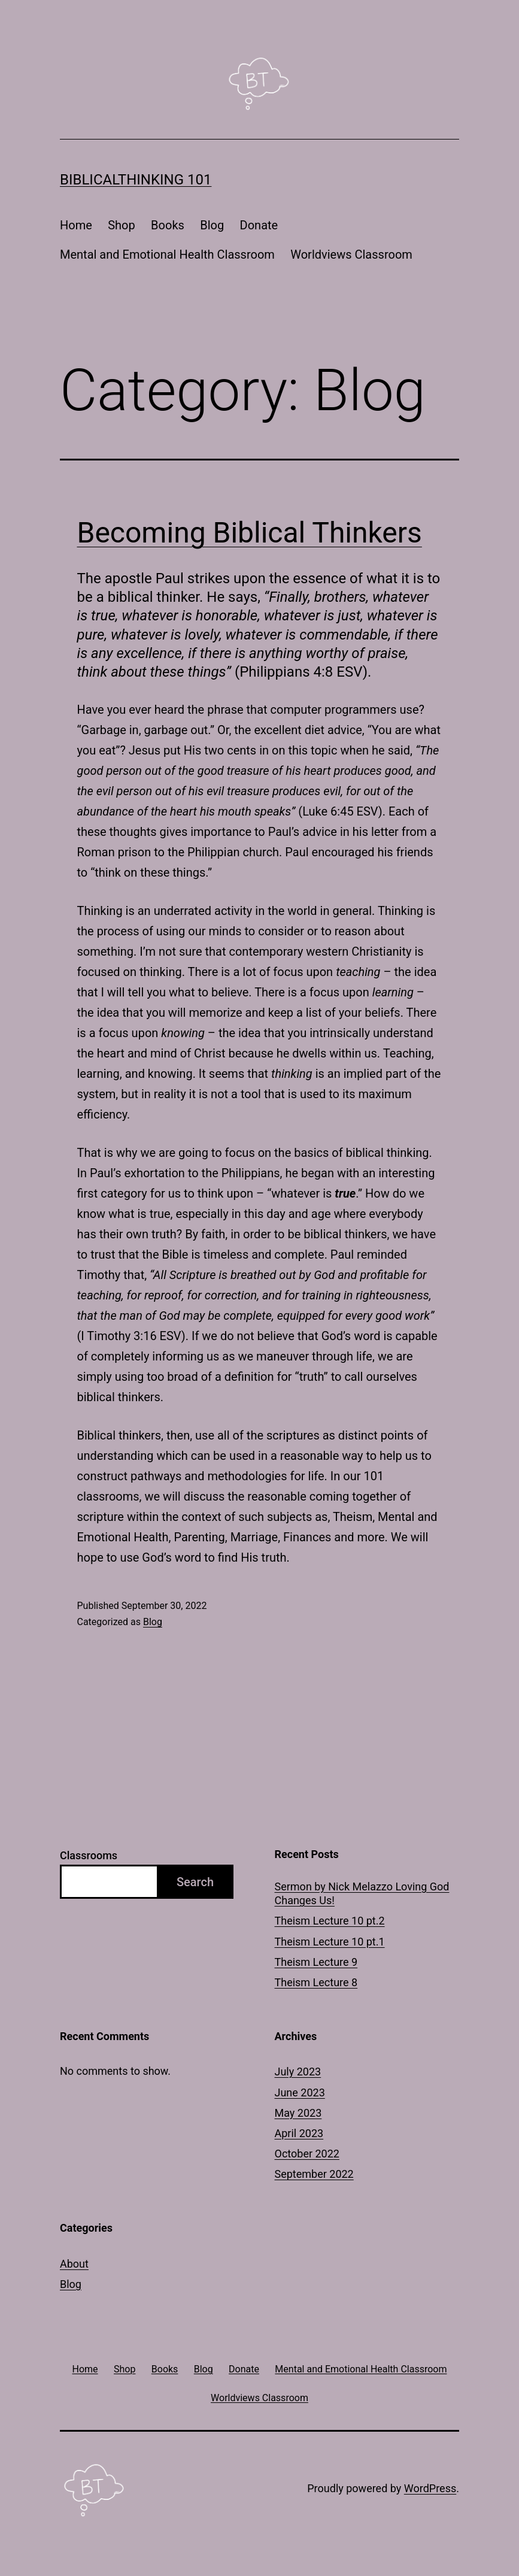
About (74, 2263)
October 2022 (307, 2153)
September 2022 (314, 2174)
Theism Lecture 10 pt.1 (330, 1941)
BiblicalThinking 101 (135, 179)
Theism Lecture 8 (316, 1982)
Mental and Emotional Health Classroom (167, 254)
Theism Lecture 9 (316, 1962)
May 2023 (298, 2113)
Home (76, 225)
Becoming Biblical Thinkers (249, 533)
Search (195, 1882)
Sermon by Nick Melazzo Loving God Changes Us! (362, 1893)
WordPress (430, 2488)
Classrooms (88, 1855)
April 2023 (299, 2133)
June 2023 (300, 2092)
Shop (121, 225)
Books (167, 225)
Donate (259, 225)
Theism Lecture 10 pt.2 (330, 1920)
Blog (212, 225)
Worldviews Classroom (351, 254)
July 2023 (298, 2071)
